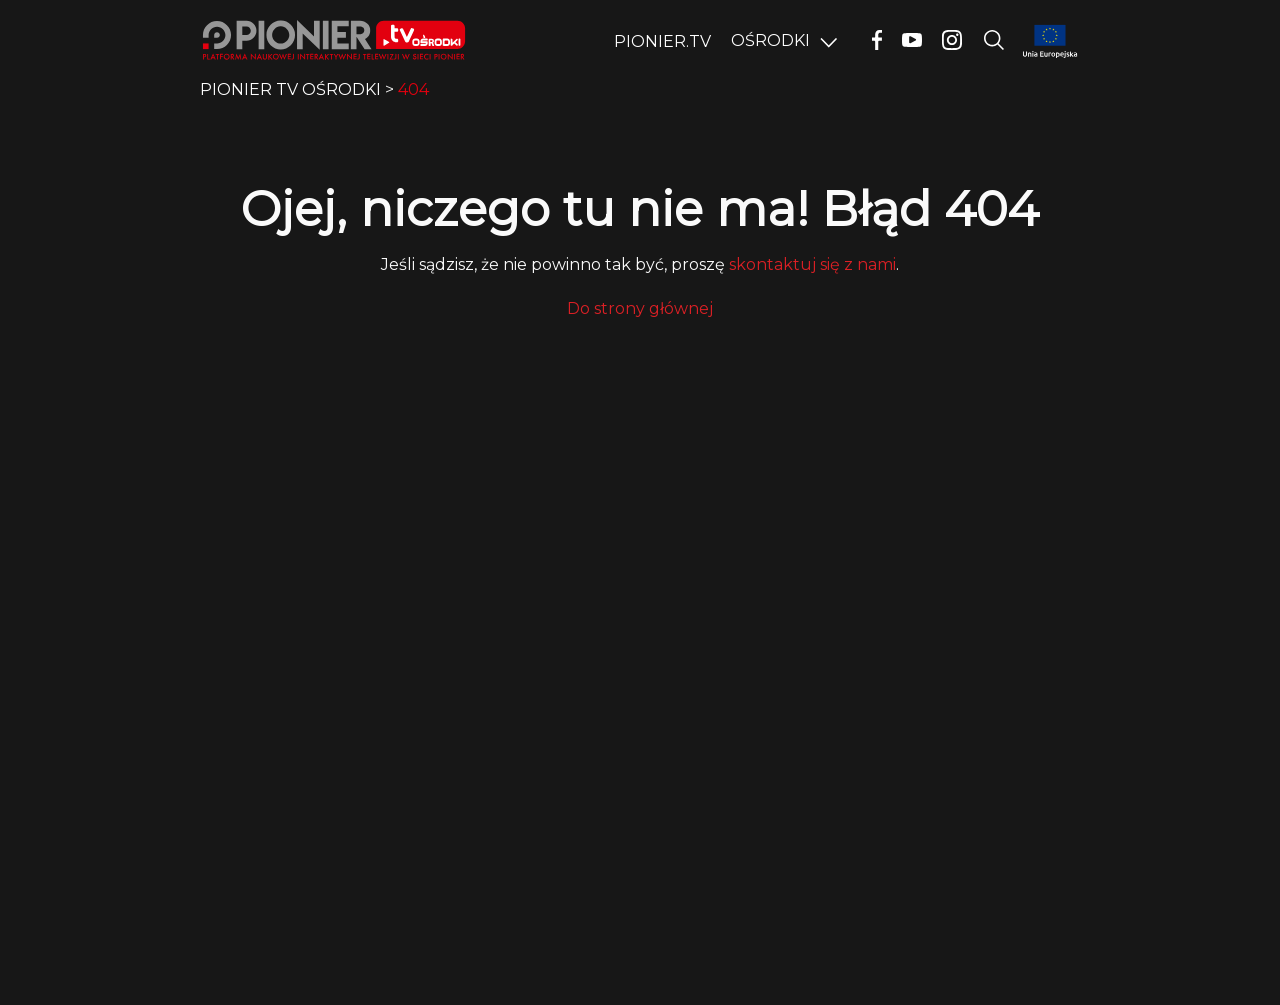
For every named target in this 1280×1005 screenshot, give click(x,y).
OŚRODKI (770, 40)
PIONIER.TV (662, 41)
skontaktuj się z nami (812, 264)
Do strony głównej (640, 308)
